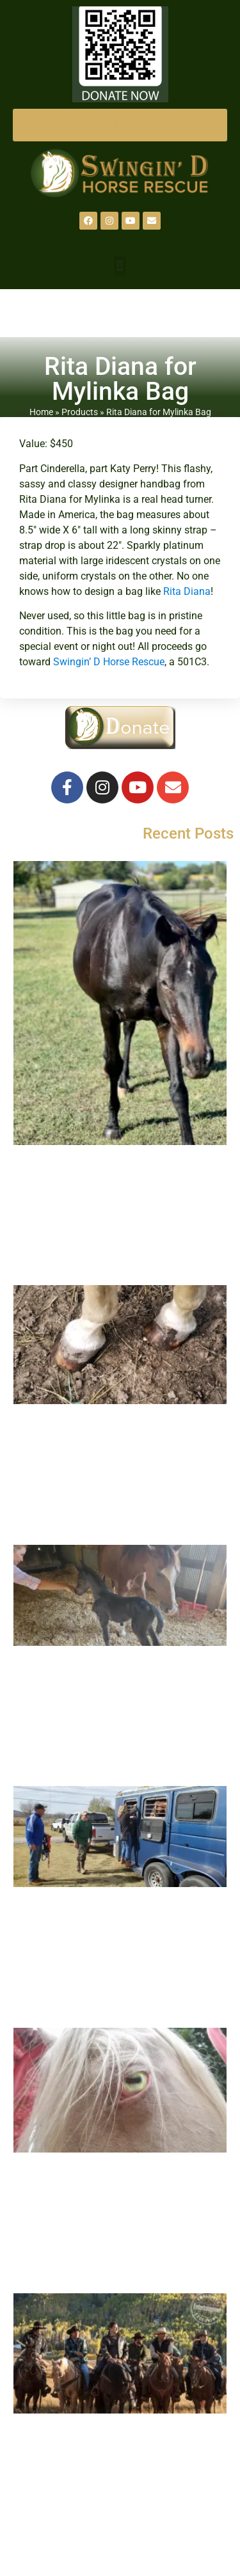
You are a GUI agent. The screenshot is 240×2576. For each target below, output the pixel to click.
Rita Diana (187, 591)
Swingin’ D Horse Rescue (108, 662)
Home (41, 412)
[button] (120, 265)
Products (79, 412)
